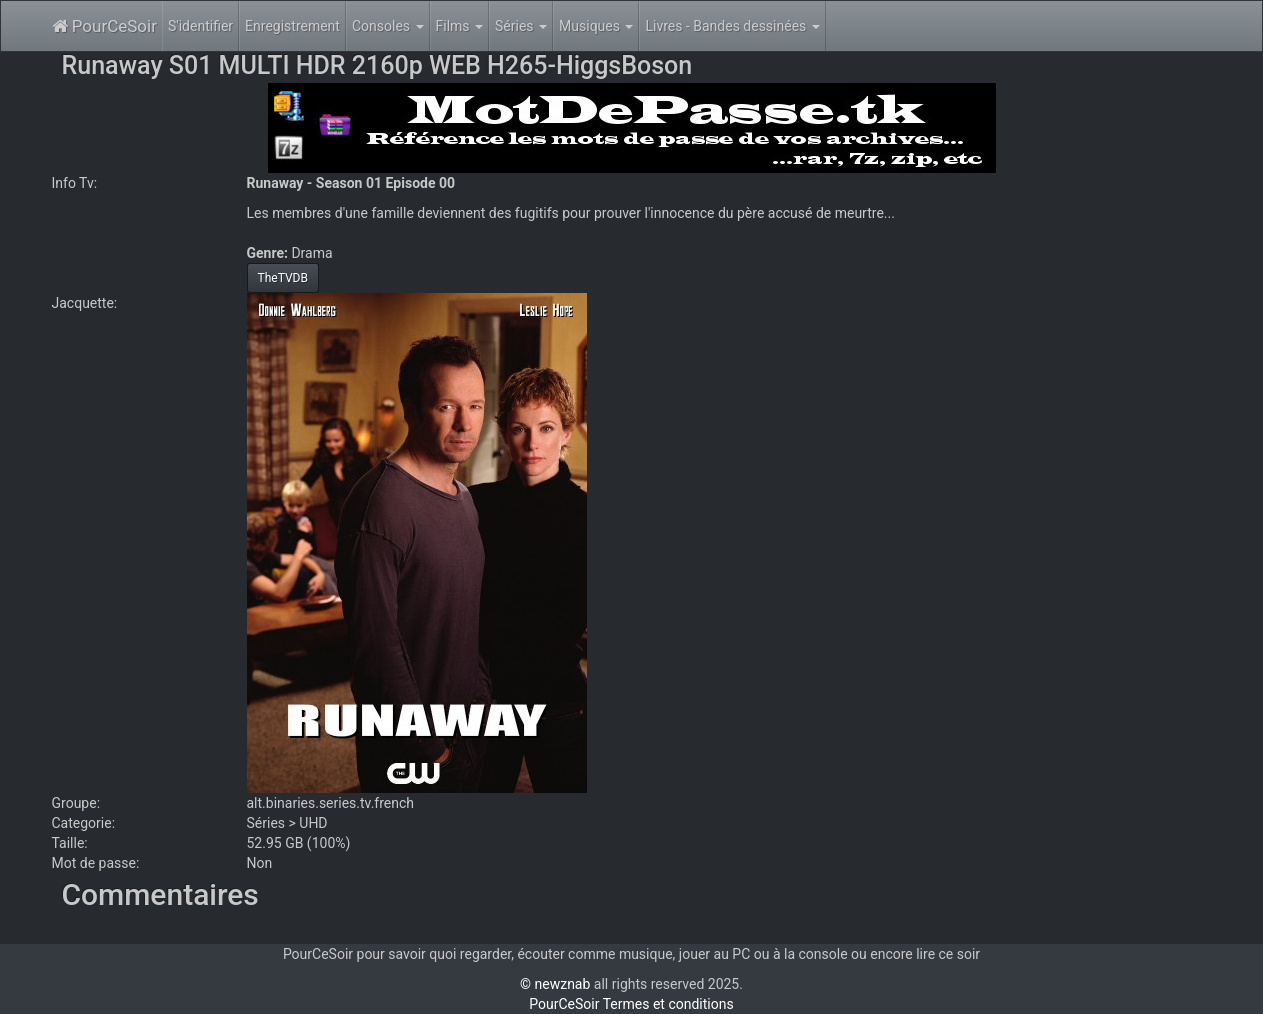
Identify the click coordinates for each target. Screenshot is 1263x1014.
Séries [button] (521, 26)
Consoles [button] (388, 26)
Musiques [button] (596, 26)
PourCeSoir (104, 26)
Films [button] (460, 26)
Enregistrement (292, 26)
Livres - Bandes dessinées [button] (732, 26)
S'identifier (200, 26)
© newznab (555, 984)
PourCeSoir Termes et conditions (631, 1004)
